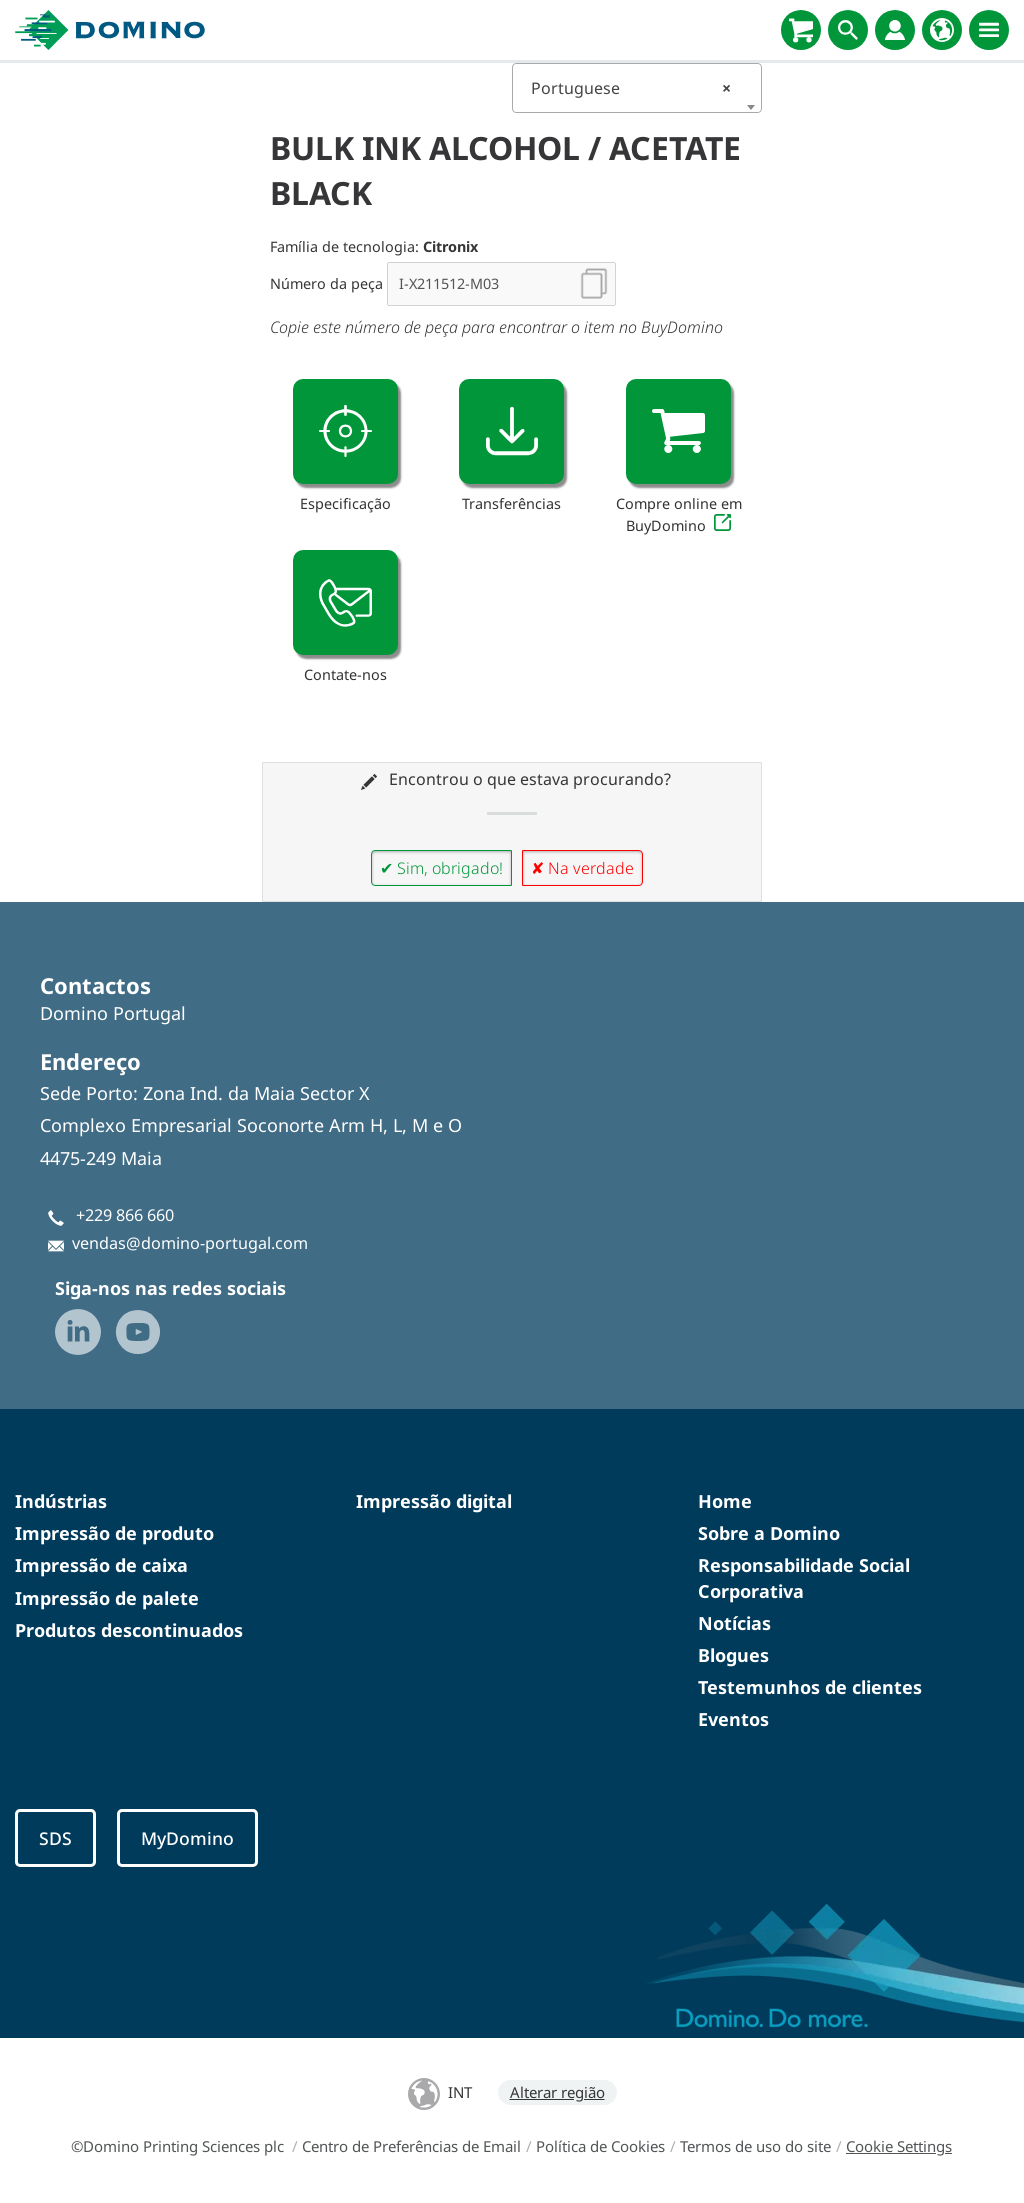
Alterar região (557, 2092)
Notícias (734, 1623)
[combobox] (637, 88)
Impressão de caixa (101, 1565)
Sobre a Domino (769, 1533)
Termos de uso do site (755, 2146)
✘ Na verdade (582, 868)
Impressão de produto (114, 1533)
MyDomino (187, 1838)
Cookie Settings (899, 2146)
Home (725, 1501)
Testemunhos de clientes (810, 1687)
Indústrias (61, 1501)
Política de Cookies (600, 2146)
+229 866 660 (125, 1215)
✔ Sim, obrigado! (441, 868)
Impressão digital (434, 1501)
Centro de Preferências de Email (411, 2146)
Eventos (733, 1719)
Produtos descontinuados (129, 1630)
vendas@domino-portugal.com (190, 1243)
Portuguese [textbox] (631, 88)
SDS (55, 1838)
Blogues (733, 1655)
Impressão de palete (107, 1598)
